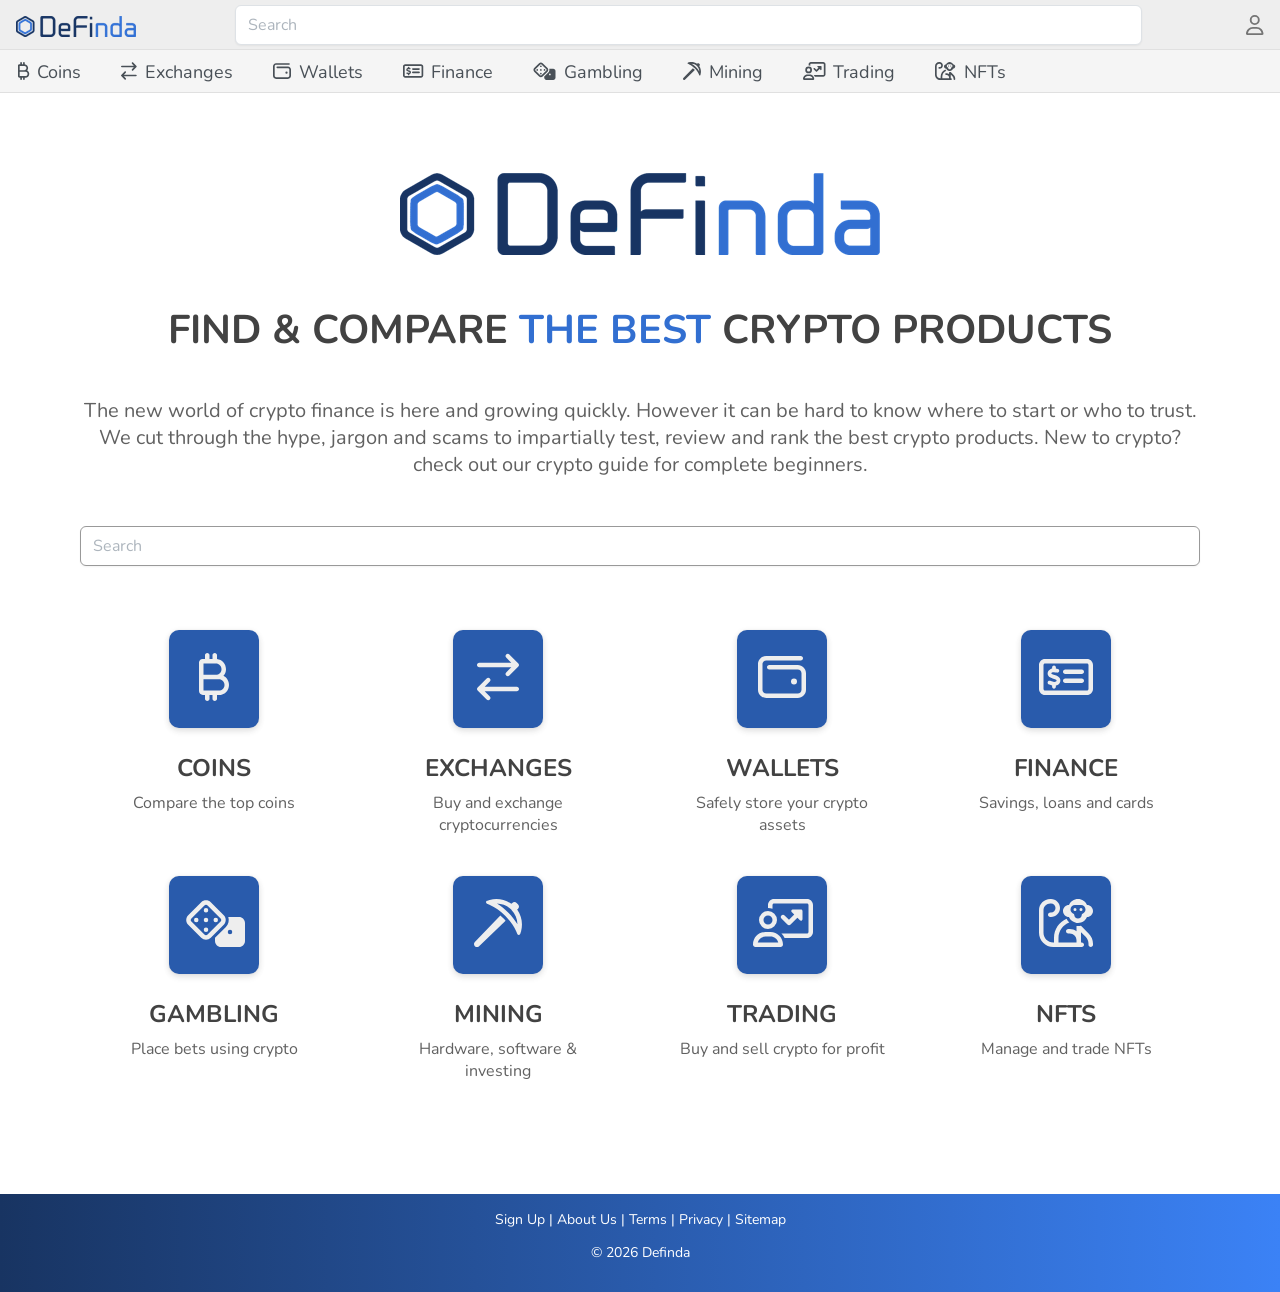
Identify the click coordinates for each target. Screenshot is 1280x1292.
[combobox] (688, 25)
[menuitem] (49, 72)
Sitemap (760, 1219)
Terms (648, 1219)
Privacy (701, 1219)
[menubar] (512, 72)
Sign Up (520, 1219)
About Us (587, 1219)
